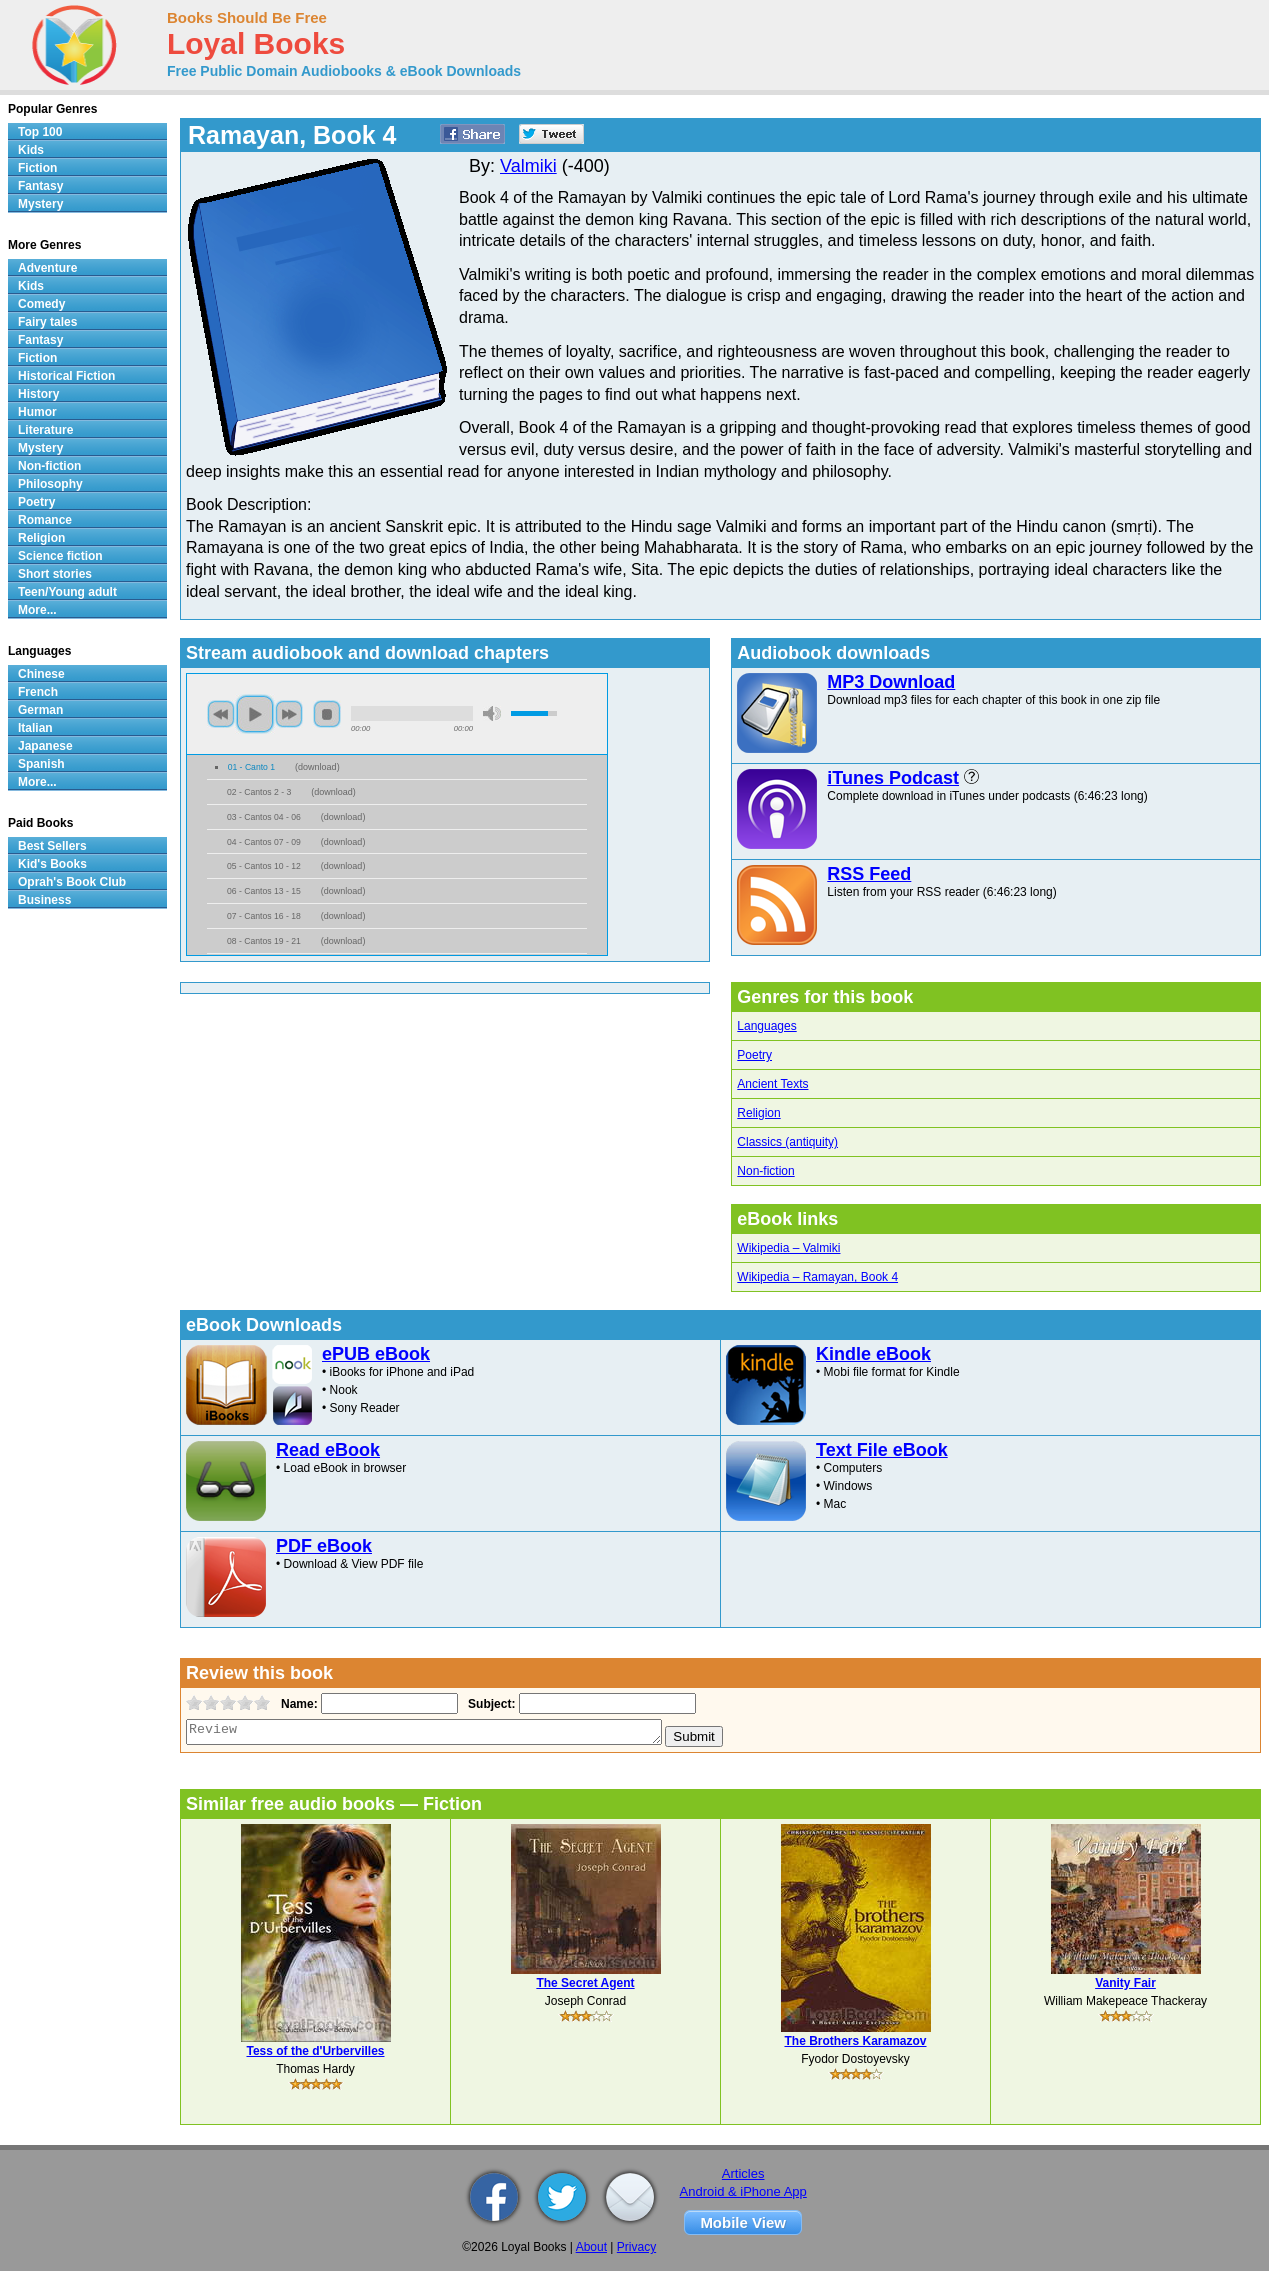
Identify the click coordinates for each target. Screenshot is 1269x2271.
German (40, 710)
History (38, 394)
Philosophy (50, 484)
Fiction (37, 168)
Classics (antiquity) (787, 1142)
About (591, 2247)
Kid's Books (52, 864)
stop (327, 714)
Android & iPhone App (743, 2191)
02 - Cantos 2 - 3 (259, 792)
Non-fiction (765, 1171)
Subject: (489, 1704)
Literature (45, 430)
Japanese (45, 746)
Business (44, 900)
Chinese (41, 674)
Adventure (47, 268)
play (255, 714)
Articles (743, 2173)
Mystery (40, 204)
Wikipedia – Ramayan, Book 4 (817, 1277)
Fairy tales (47, 322)
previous (221, 714)
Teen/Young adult (67, 592)
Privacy (636, 2247)
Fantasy (40, 186)
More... (37, 610)
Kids (31, 150)
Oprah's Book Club (72, 882)
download (317, 767)
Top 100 (40, 132)
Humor (37, 412)
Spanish (41, 764)
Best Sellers (52, 846)
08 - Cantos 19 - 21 (264, 941)
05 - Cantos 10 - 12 (264, 866)
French (38, 692)
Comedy (41, 304)
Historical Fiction (66, 376)
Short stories (55, 574)
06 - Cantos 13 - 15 (264, 891)
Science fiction (60, 556)
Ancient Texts (772, 1084)
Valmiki (528, 166)
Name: (297, 1704)
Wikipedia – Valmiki (788, 1248)
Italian (35, 728)
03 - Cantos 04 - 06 (264, 817)
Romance (45, 520)
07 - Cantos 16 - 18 (264, 916)
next (289, 714)
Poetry (754, 1055)
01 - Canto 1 (251, 767)
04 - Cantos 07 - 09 (264, 842)
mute (492, 713)
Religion (758, 1113)
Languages (766, 1026)
